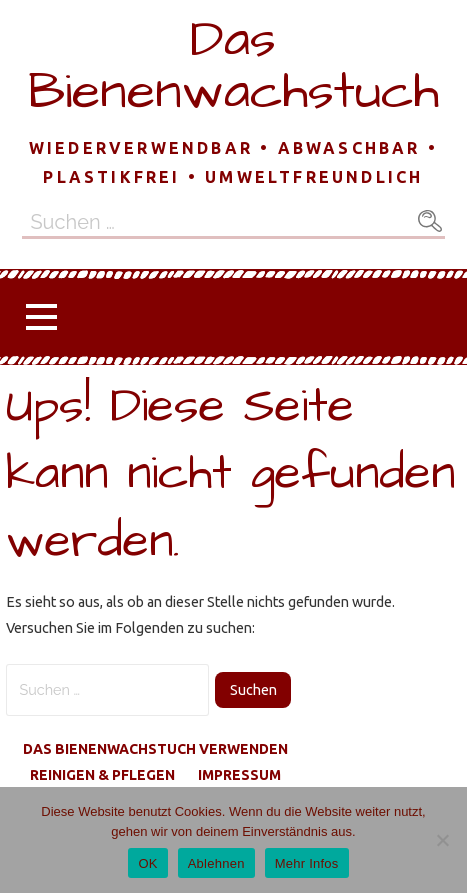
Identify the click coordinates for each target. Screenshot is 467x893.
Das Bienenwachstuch (233, 66)
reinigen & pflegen (102, 775)
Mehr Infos (307, 863)
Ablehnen (216, 863)
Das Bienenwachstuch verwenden (155, 749)
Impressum (239, 775)
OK (147, 863)
